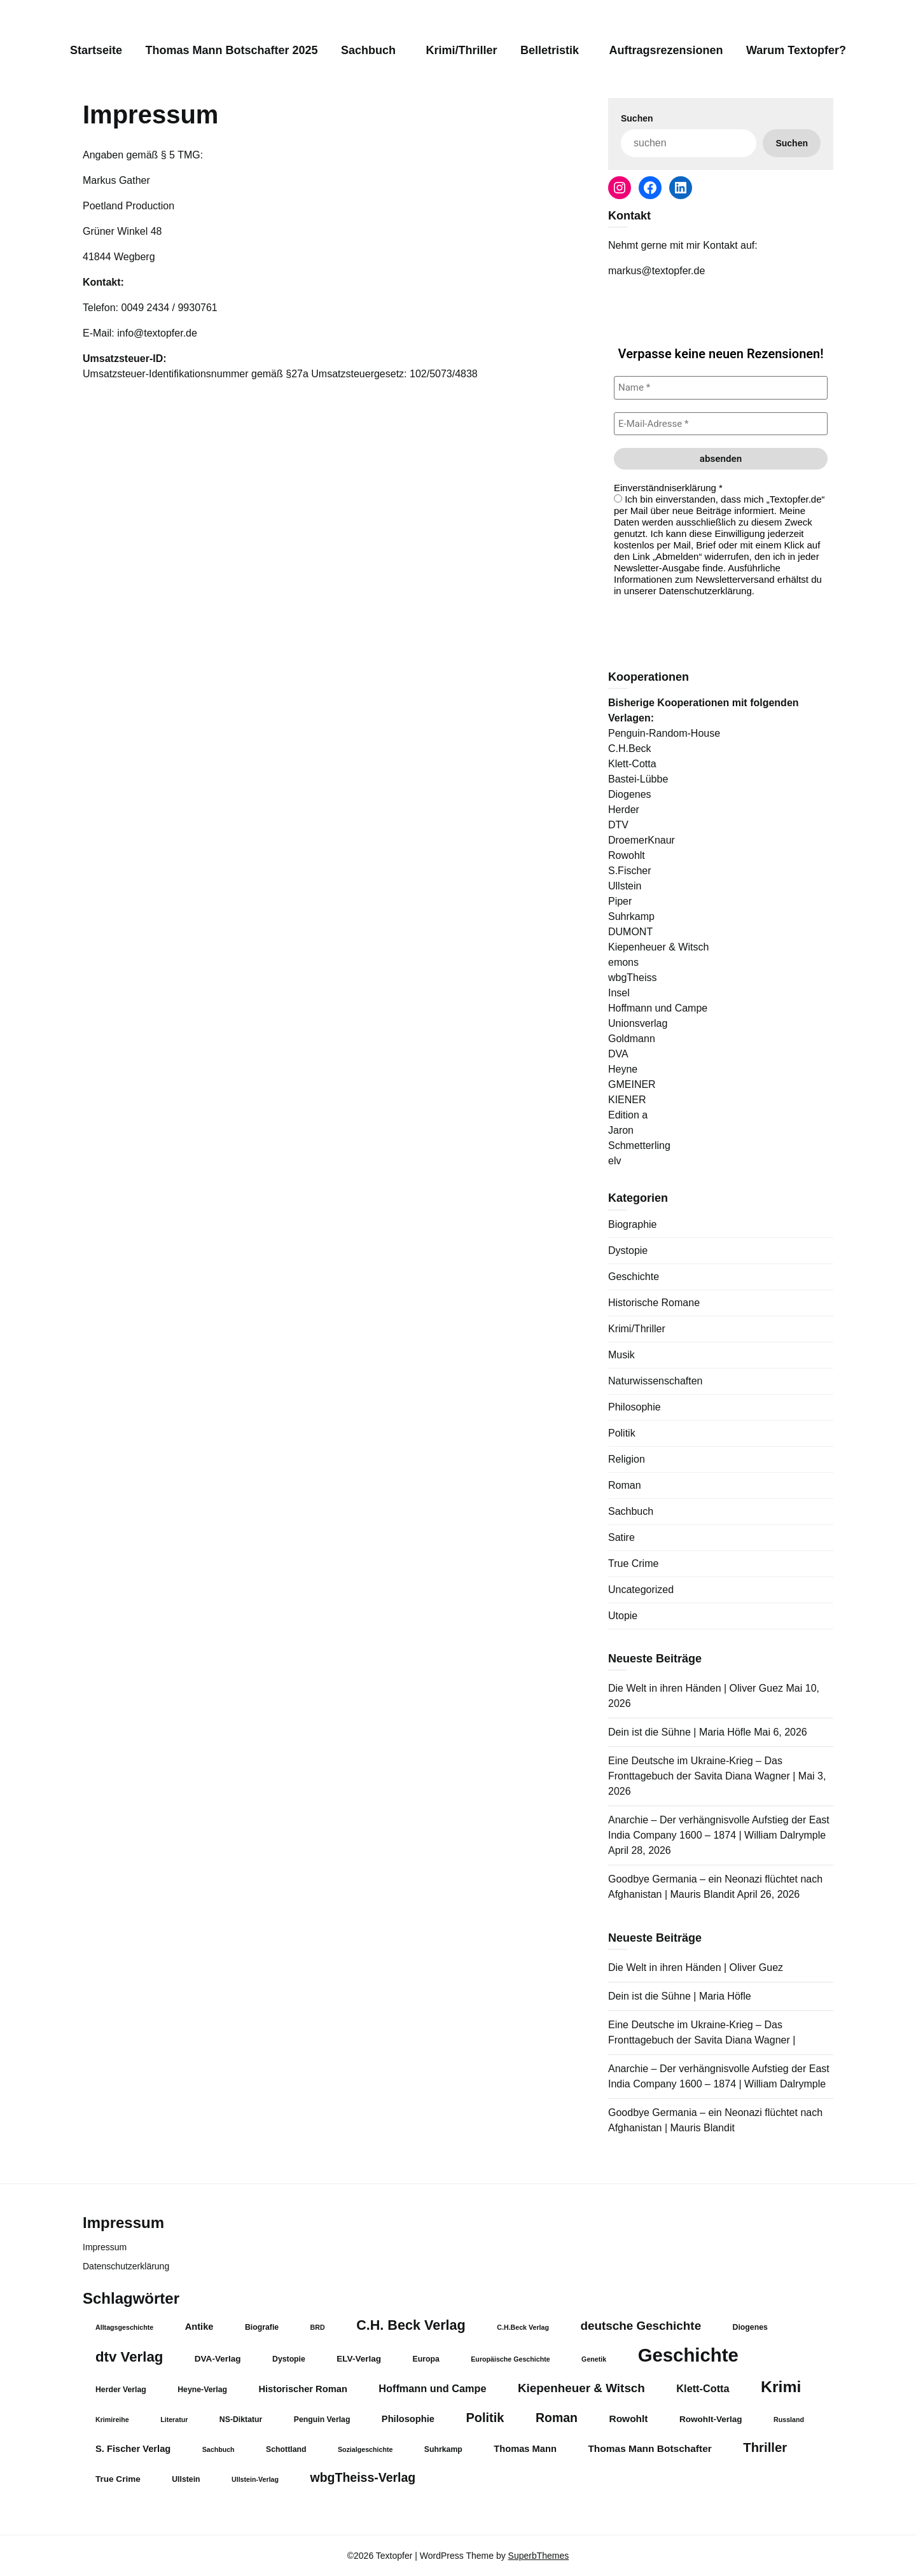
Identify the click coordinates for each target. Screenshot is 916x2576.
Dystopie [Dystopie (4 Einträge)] (288, 2359)
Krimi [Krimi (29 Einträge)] (781, 2386)
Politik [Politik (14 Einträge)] (485, 2418)
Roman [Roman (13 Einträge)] (557, 2418)
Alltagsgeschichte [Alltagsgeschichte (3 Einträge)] (124, 2327)
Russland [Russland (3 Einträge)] (789, 2419)
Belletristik (549, 50)
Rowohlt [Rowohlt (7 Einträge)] (628, 2418)
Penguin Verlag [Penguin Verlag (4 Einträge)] (322, 2419)
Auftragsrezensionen (666, 50)
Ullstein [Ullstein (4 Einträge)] (186, 2479)
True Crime (633, 1563)
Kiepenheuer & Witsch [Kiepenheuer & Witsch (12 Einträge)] (581, 2388)
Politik (621, 1433)
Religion (626, 1459)
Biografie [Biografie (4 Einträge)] (262, 2327)
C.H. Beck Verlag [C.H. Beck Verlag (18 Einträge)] (411, 2325)
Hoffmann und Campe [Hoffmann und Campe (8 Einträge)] (432, 2388)
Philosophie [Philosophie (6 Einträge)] (408, 2419)
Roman (624, 1485)
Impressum (105, 2247)
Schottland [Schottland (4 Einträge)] (286, 2449)
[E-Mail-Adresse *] (721, 424)
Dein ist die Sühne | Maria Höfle (679, 1732)
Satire (621, 1537)
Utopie (622, 1615)
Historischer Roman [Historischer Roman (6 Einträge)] (302, 2389)
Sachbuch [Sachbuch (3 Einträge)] (218, 2449)
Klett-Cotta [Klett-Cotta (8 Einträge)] (702, 2388)
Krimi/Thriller (461, 50)
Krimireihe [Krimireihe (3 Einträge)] (112, 2419)
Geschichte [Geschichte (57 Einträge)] (688, 2354)
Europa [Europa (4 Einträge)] (426, 2359)
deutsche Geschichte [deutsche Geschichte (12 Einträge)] (640, 2325)
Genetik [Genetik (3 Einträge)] (593, 2359)
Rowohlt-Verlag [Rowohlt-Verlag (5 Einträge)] (710, 2419)
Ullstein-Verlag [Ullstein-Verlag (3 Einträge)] (255, 2479)
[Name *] (721, 388)
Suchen (637, 118)
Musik (621, 1354)
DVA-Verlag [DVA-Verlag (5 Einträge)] (218, 2359)
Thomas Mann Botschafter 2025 (231, 50)
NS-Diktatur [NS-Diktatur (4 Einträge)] (240, 2419)
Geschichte (633, 1276)
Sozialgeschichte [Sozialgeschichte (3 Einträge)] (365, 2449)
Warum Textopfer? (796, 50)
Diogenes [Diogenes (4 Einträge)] (750, 2327)
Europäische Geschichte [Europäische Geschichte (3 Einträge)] (510, 2359)
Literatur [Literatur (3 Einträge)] (174, 2419)
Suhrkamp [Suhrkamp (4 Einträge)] (443, 2449)
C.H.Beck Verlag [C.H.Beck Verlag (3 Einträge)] (523, 2327)
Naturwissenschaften (655, 1380)
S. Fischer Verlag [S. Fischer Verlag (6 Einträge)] (132, 2449)
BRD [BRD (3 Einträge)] (317, 2327)
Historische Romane (654, 1302)
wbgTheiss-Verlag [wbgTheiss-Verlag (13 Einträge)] (362, 2477)
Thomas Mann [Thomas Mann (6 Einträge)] (525, 2449)
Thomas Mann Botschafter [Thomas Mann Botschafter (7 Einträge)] (649, 2448)
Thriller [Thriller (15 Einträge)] (765, 2447)
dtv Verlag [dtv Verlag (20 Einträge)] (129, 2357)
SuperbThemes (538, 2556)
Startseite (96, 50)
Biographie (632, 1224)
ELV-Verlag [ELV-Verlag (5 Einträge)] (359, 2359)
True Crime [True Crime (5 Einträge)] (118, 2479)
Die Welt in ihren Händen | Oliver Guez (695, 1688)
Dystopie (628, 1250)
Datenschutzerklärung (126, 2266)
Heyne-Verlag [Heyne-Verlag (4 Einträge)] (202, 2389)
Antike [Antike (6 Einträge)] (199, 2327)
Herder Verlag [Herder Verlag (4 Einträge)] (120, 2389)
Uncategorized (641, 1589)
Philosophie (634, 1407)
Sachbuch (368, 50)
